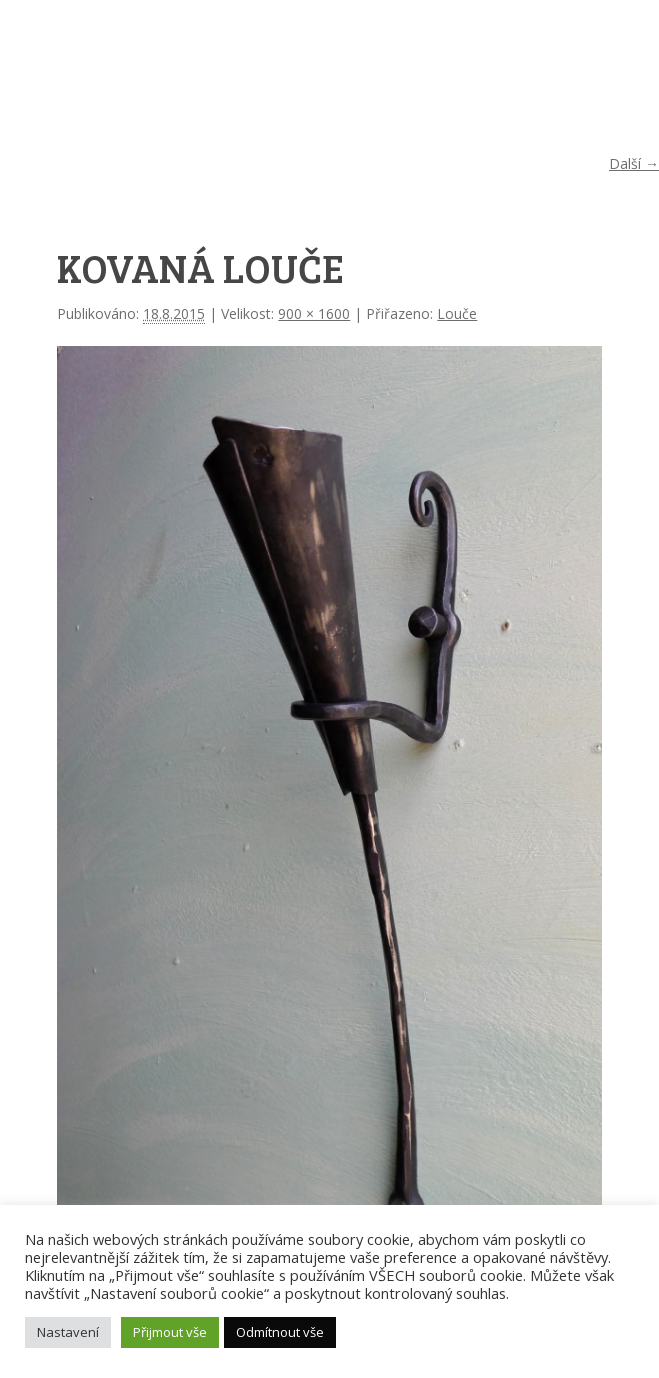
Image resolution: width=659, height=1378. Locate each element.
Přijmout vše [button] (170, 1332)
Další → (634, 163)
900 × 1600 (314, 313)
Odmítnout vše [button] (280, 1332)
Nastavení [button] (68, 1332)
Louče (457, 313)
